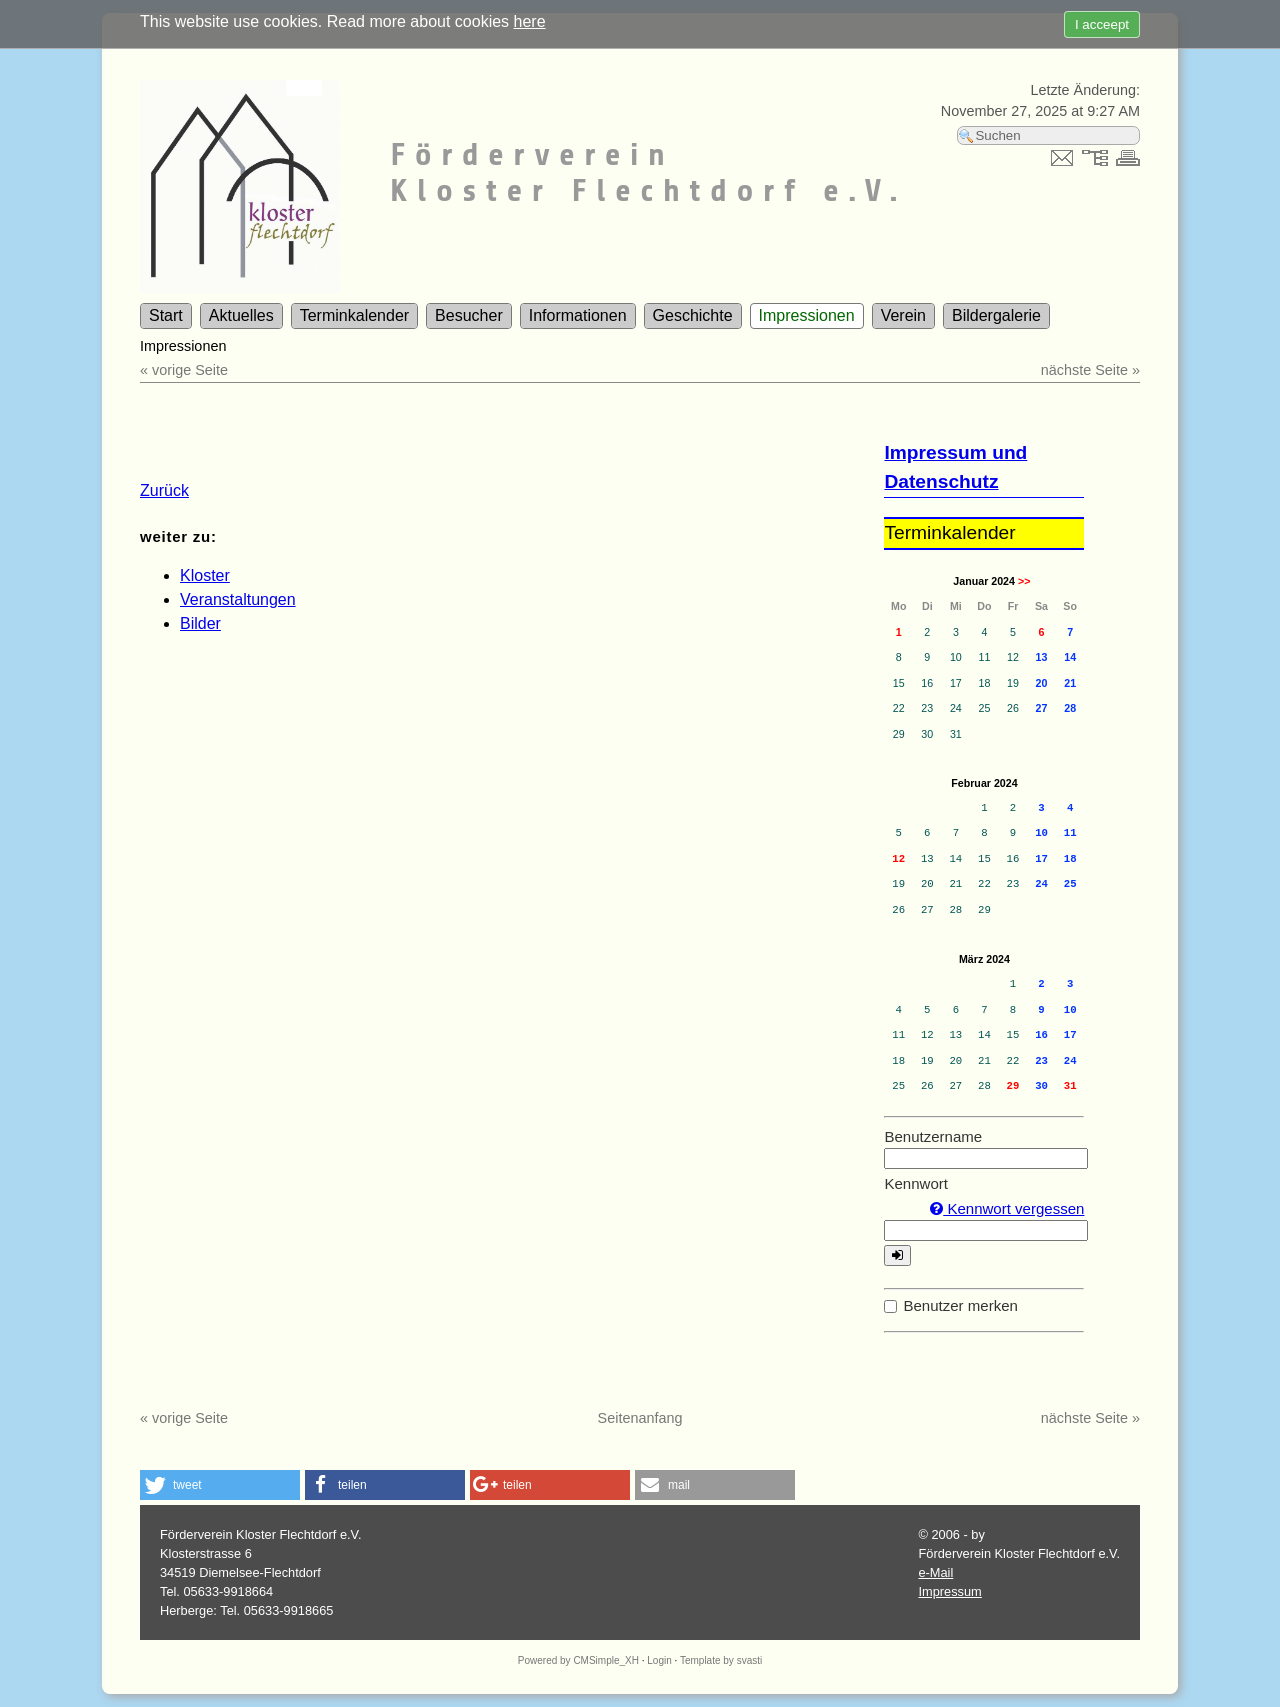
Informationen (578, 315)
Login (659, 1660)
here (530, 21)
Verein (903, 315)
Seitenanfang (640, 1418)
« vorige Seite (184, 370)
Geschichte (693, 315)
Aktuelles (241, 315)
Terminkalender (354, 315)
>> (1024, 581)
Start (166, 315)
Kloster (205, 575)
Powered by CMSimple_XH (578, 1660)
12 (898, 859)
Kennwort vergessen (1007, 1208)
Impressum (949, 1591)
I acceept (1102, 24)
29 (1013, 1086)
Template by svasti (721, 1660)
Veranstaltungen (238, 599)
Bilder (200, 623)
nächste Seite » (1090, 370)
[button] (220, 1485)
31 (1070, 1086)
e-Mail (935, 1572)
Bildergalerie (996, 315)
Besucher (469, 315)
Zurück (164, 490)
